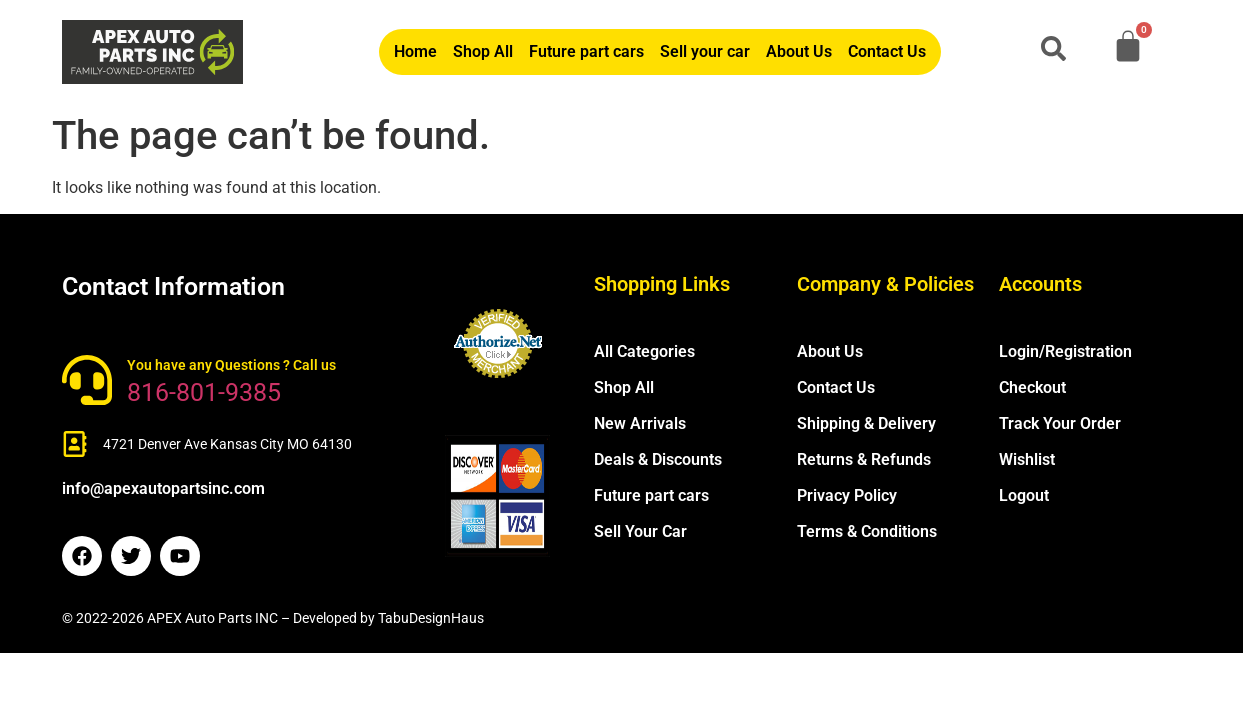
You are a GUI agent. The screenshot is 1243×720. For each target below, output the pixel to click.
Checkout (1032, 387)
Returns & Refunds (864, 459)
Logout (1024, 495)
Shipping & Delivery (866, 423)
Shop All (483, 51)
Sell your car (705, 51)
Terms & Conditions (867, 531)
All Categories (644, 351)
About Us (799, 51)
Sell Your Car (640, 531)
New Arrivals (640, 423)
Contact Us (887, 51)
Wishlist (1027, 459)
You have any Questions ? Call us (231, 365)
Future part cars (586, 51)
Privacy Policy (847, 495)
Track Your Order (1060, 423)
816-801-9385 (204, 392)
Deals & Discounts (658, 459)
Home (415, 51)
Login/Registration (1065, 351)
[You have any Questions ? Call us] (87, 380)
